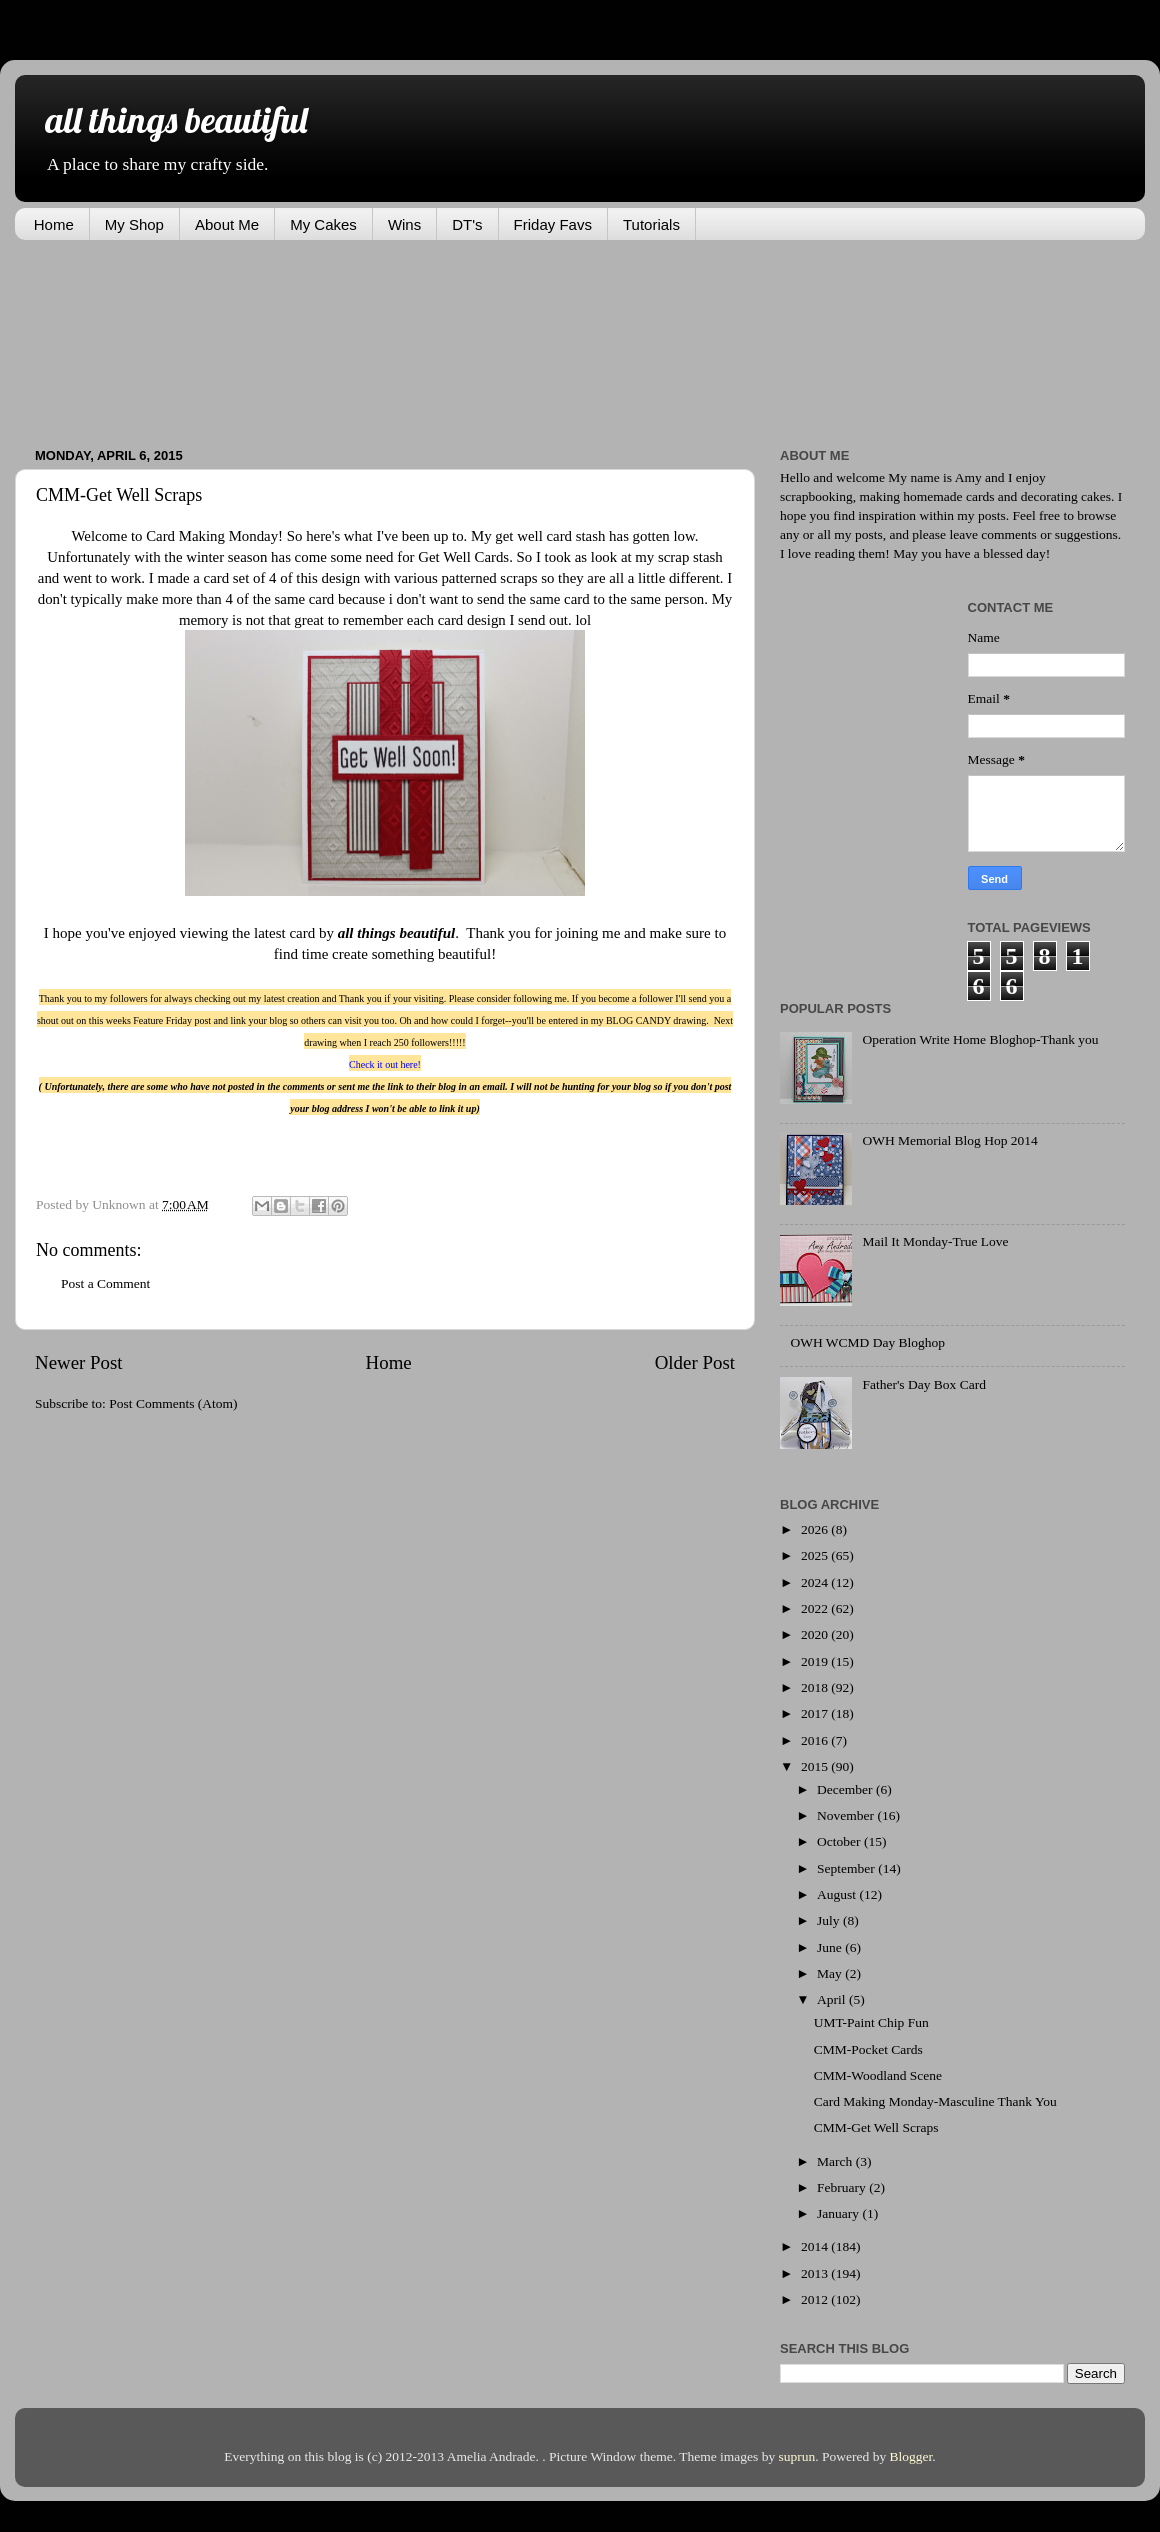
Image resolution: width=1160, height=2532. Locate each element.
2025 (816, 1555)
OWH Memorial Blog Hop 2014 (949, 1140)
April (833, 1999)
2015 (816, 1766)
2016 (816, 1740)
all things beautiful (176, 119)
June (831, 1947)
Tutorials (651, 224)
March (836, 2161)
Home (54, 224)
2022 (816, 1608)
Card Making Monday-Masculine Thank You (935, 2101)
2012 (816, 2299)
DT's (467, 224)
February (843, 2187)
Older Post (695, 1362)
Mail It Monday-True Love (935, 1241)
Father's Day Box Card (924, 1384)
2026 (816, 1529)
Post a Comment (105, 1283)
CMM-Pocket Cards (868, 2049)
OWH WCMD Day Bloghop (867, 1342)
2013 (816, 2273)
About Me (227, 224)
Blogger (911, 2456)
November (847, 1815)
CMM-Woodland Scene (878, 2075)
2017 (816, 1713)
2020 (816, 1634)
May (831, 1973)
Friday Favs (553, 224)
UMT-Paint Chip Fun (871, 2022)
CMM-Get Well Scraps (876, 2127)
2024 (816, 1582)
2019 (816, 1661)
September (847, 1868)
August (838, 1894)
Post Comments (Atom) (173, 1403)
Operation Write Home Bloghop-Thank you (980, 1039)
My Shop (134, 224)
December (846, 1789)
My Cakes (323, 224)
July (830, 1920)
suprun (797, 2456)
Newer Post (79, 1362)
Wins (404, 224)
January (839, 2213)
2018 (816, 1687)
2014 (816, 2246)
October (840, 1841)
